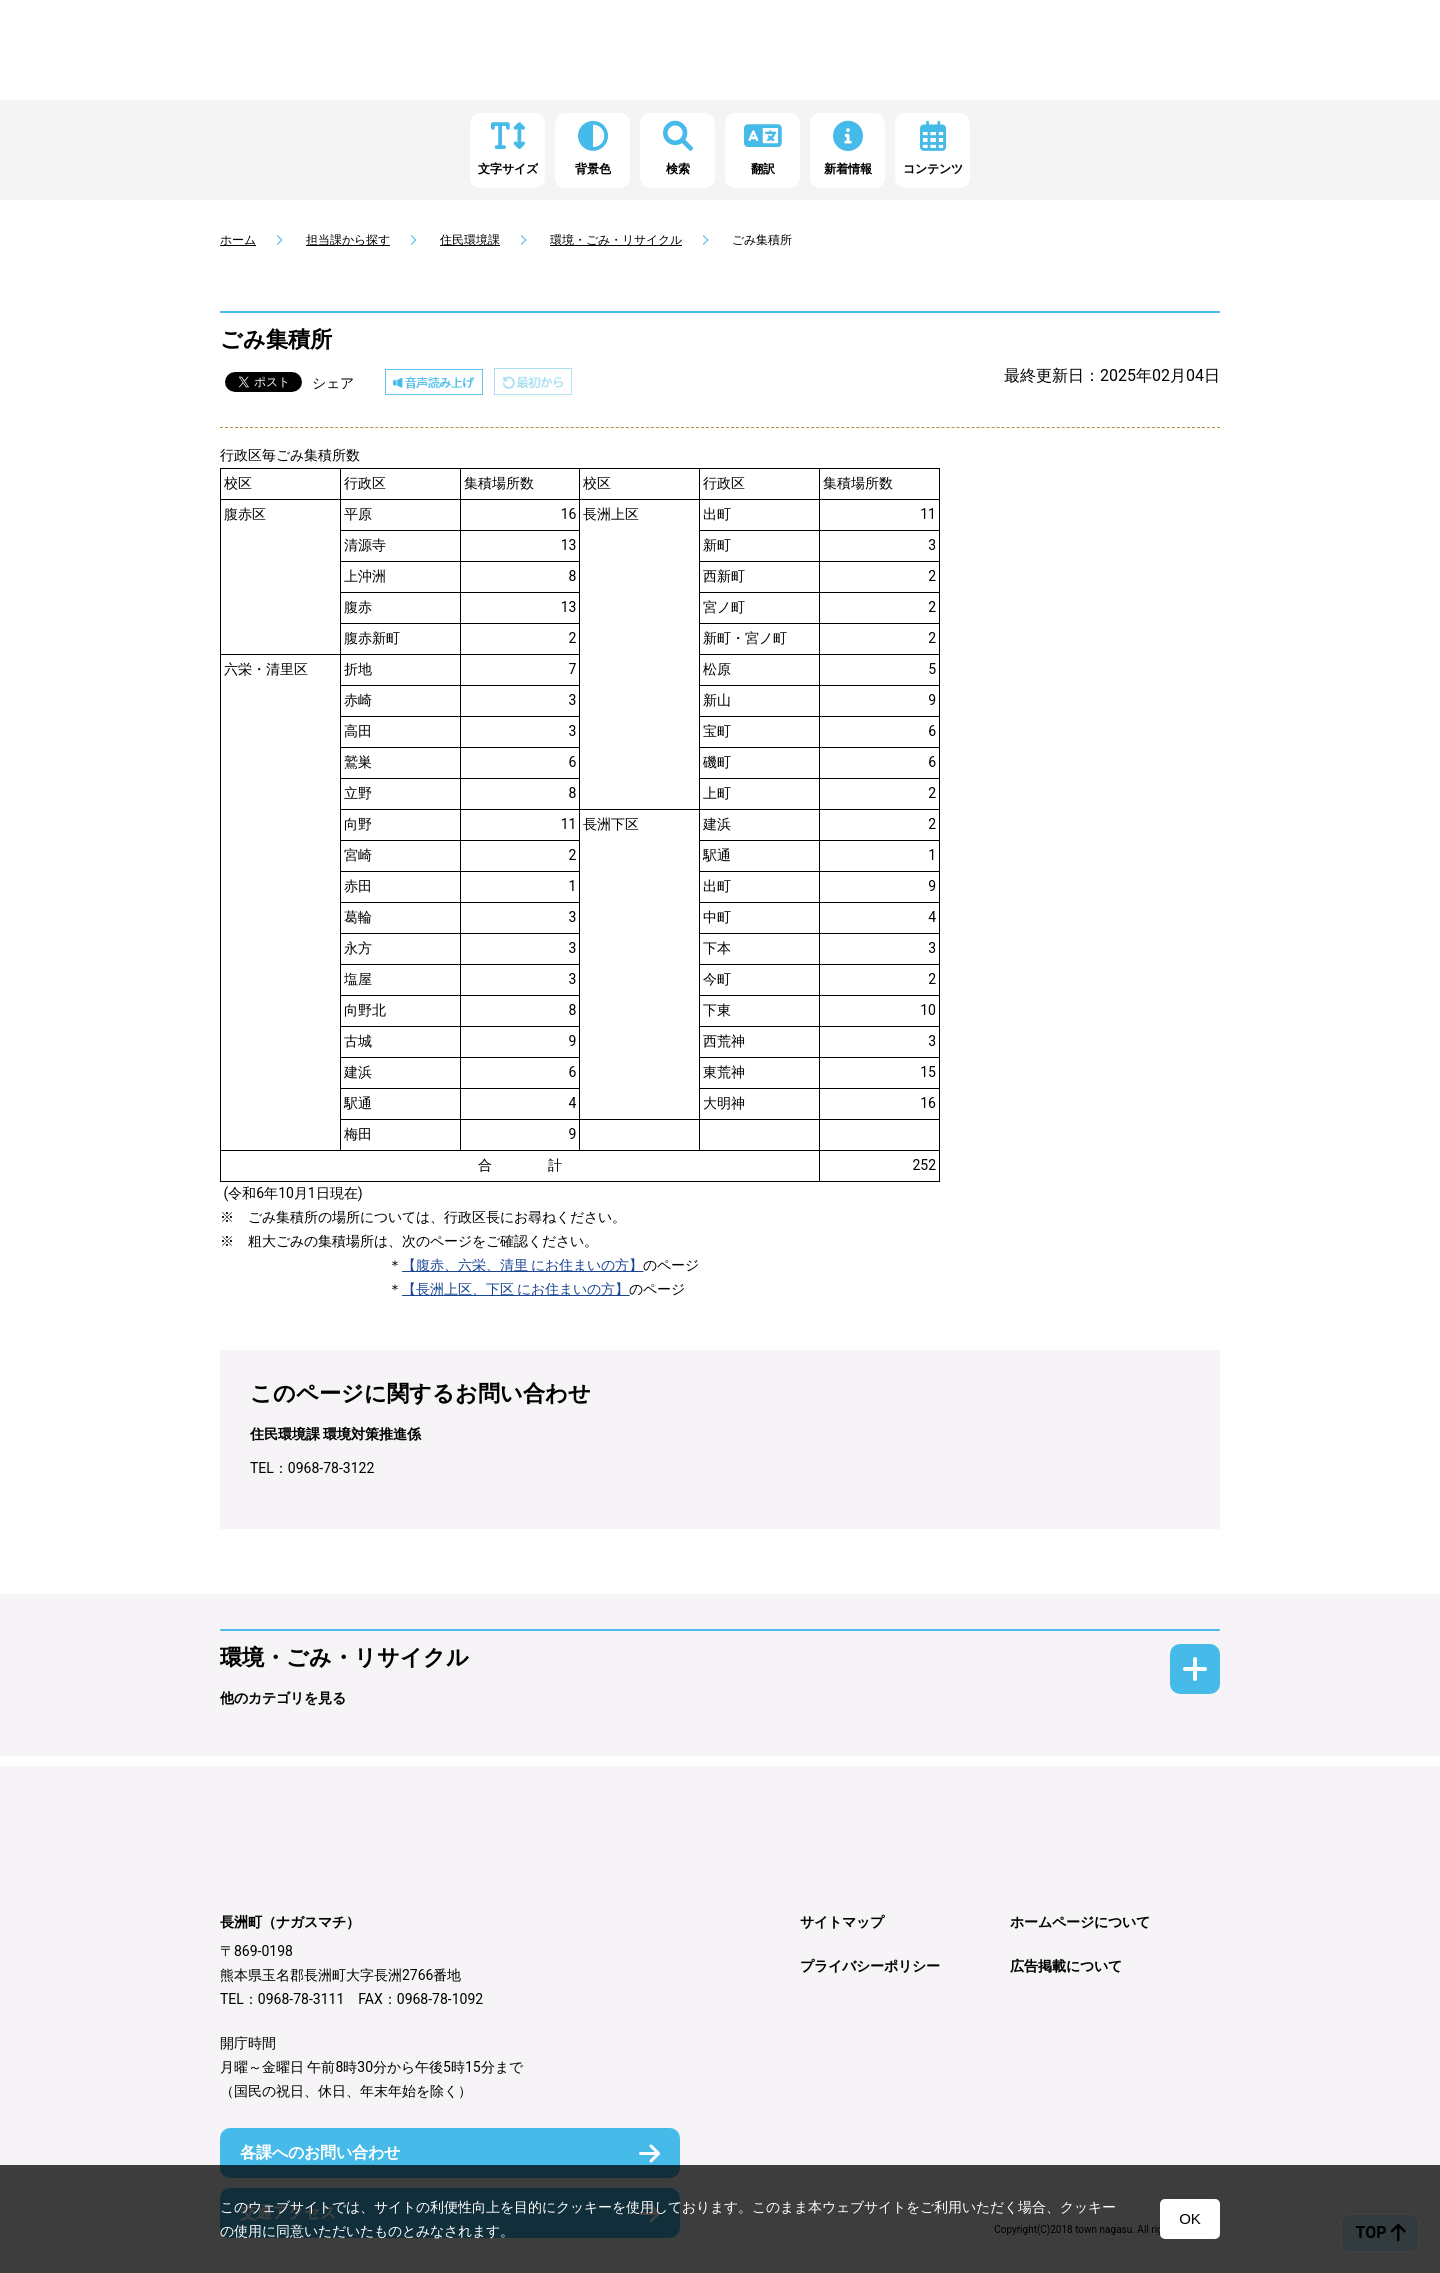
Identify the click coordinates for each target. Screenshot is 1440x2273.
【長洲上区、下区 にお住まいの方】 (515, 1289)
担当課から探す (348, 240)
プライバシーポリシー (870, 1966)
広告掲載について (1066, 1966)
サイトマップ (842, 1922)
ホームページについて (1080, 1922)
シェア (333, 383)
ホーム (238, 240)
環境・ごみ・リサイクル (616, 240)
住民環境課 (470, 240)
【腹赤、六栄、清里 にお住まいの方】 (522, 1265)
